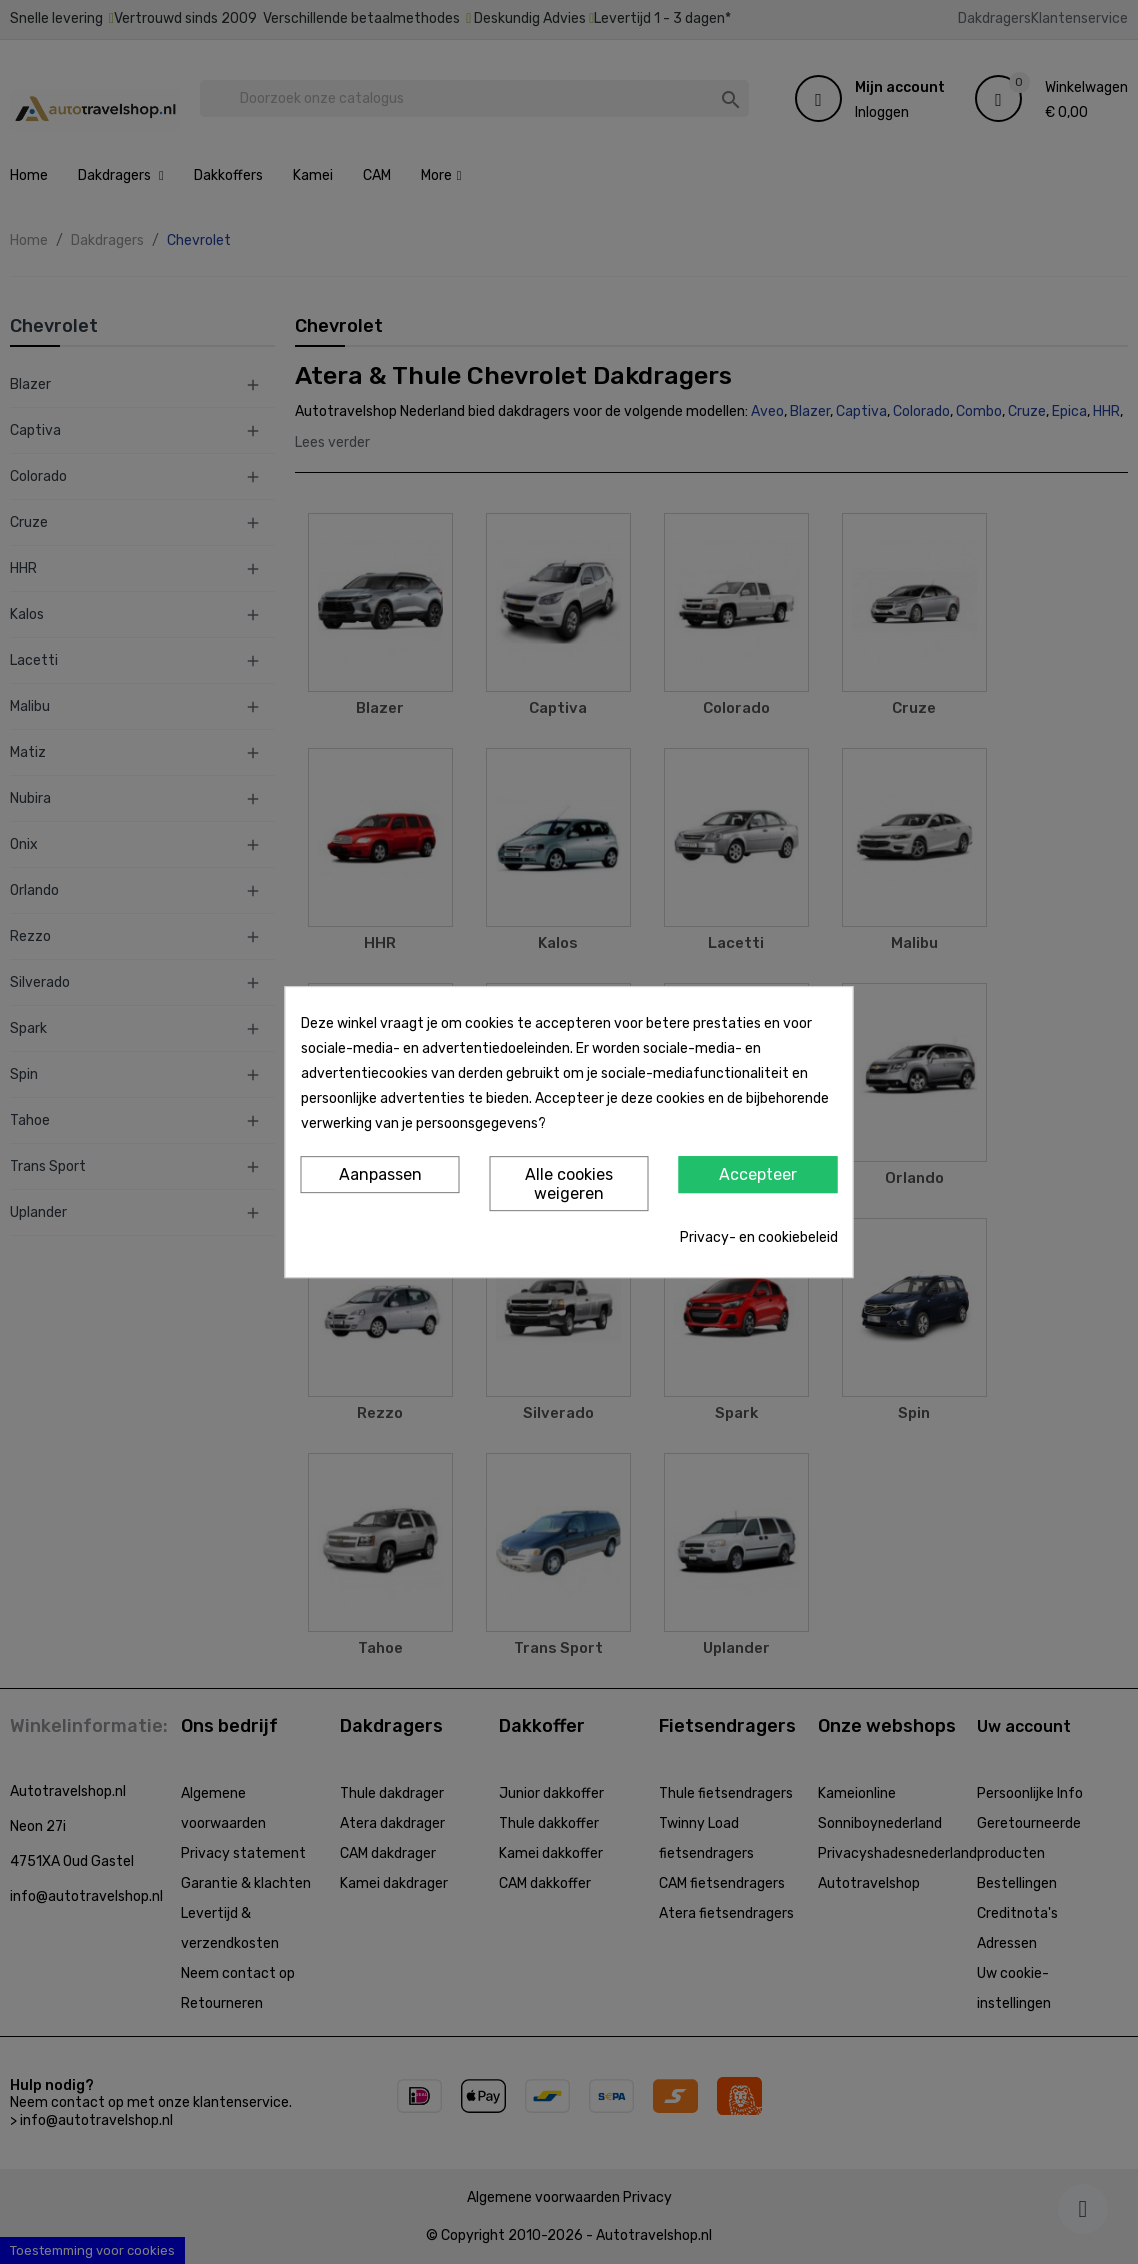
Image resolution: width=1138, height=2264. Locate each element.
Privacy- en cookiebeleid (759, 1237)
